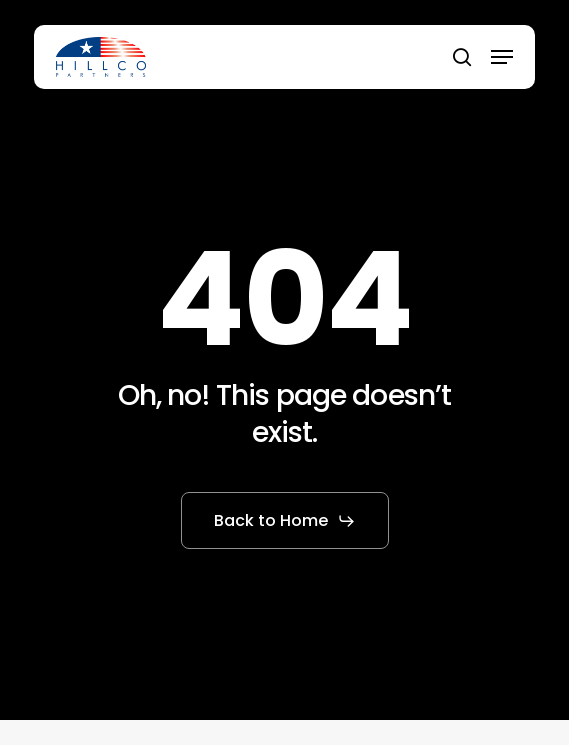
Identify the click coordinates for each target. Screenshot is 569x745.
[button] (502, 57)
